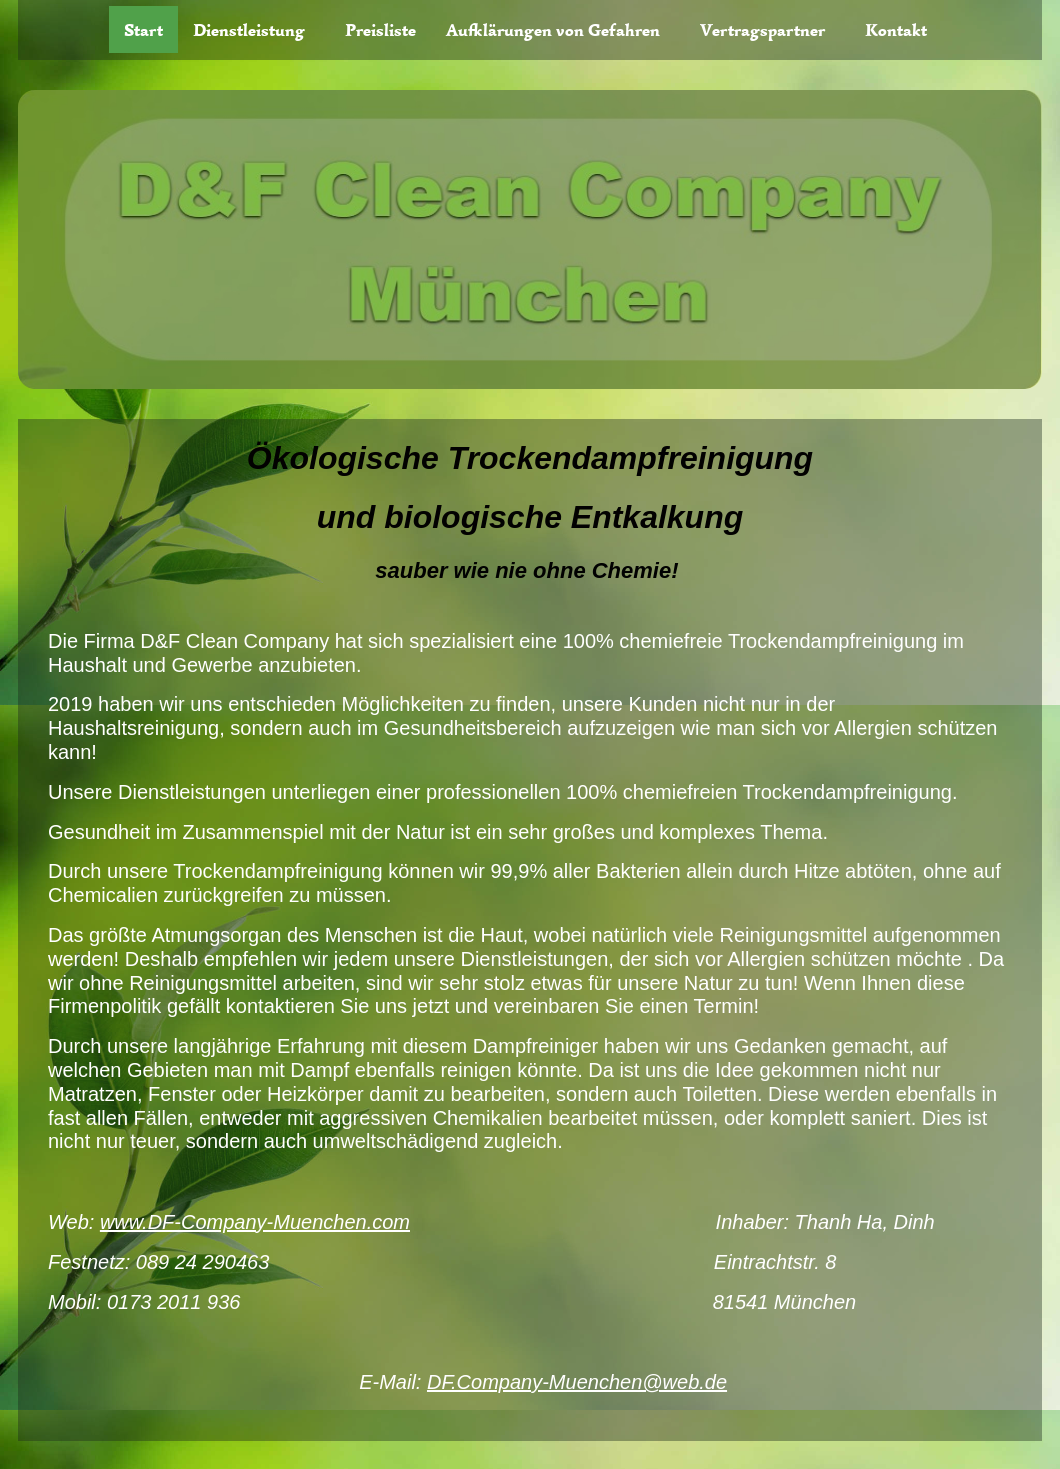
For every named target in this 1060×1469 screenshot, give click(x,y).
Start (143, 29)
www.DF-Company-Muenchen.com (255, 1221)
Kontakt (896, 29)
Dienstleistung (249, 29)
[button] (254, 29)
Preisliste (380, 29)
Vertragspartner (762, 29)
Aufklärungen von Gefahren (553, 29)
